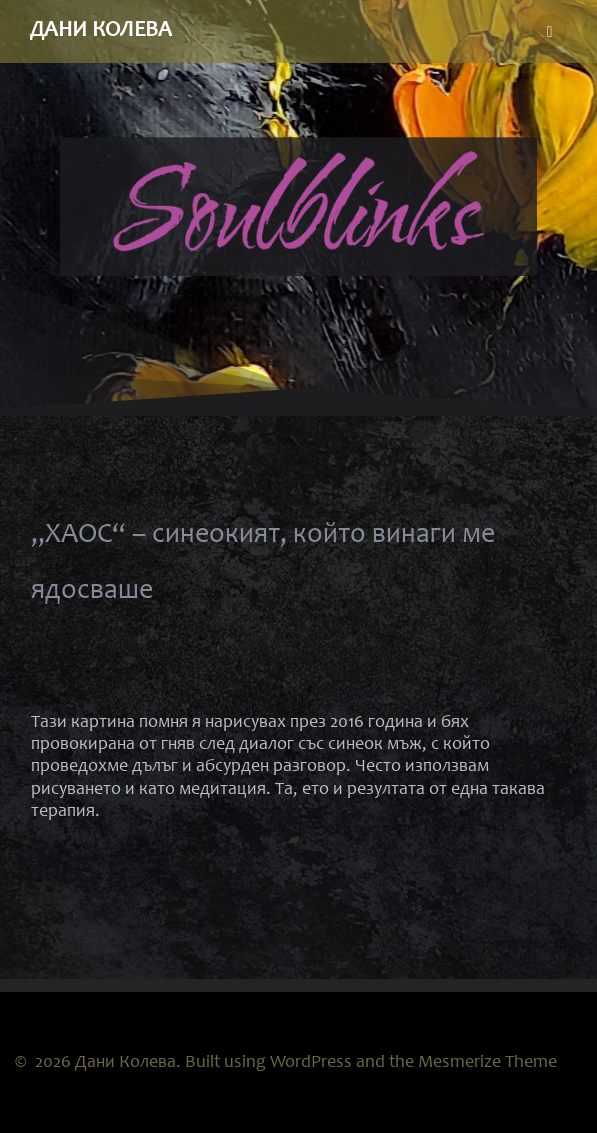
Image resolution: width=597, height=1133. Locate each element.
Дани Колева (101, 31)
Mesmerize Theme (487, 1063)
